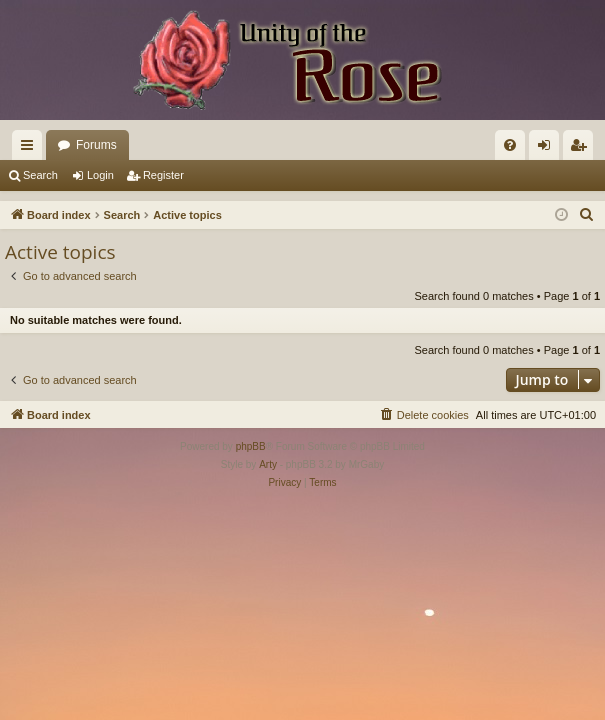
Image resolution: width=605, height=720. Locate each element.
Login (100, 175)
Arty (268, 464)
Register (163, 175)
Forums (96, 145)
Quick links (31, 149)
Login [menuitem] (548, 149)
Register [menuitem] (582, 149)
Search (40, 175)
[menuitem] (510, 145)
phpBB (251, 446)
